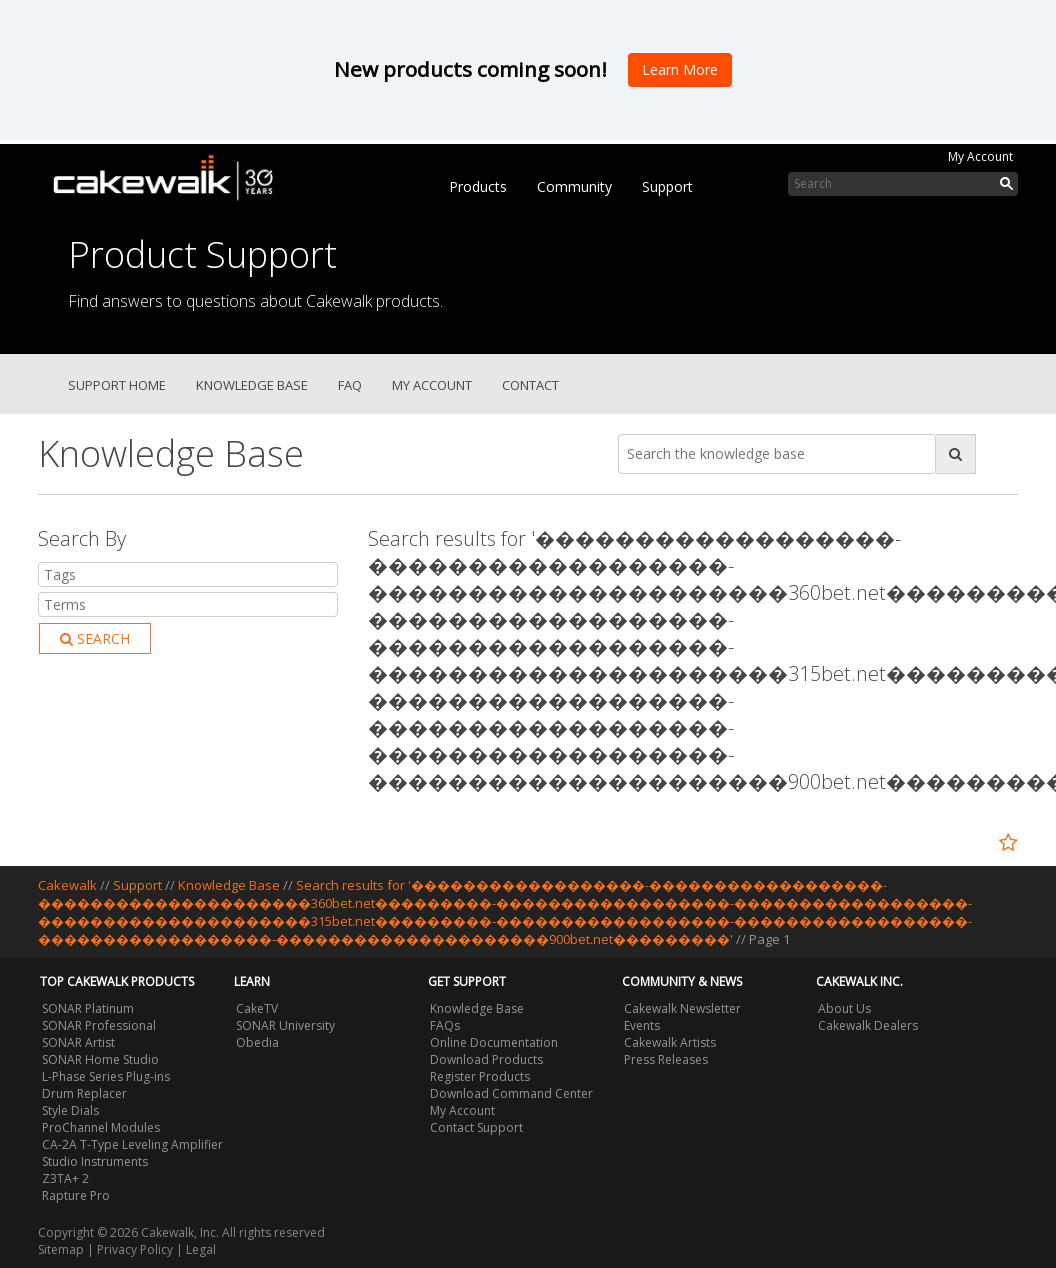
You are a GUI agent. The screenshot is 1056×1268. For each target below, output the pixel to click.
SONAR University (285, 1025)
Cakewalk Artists (670, 1042)
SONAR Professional (99, 1025)
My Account (980, 156)
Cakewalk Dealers (868, 1025)
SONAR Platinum (88, 1008)
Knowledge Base (252, 385)
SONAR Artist (78, 1042)
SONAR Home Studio (100, 1059)
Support (667, 186)
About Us (844, 1008)
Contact (530, 385)
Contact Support (476, 1127)
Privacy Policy (135, 1249)
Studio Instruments (95, 1161)
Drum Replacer (84, 1093)
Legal (201, 1249)
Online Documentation (494, 1042)
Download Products (486, 1059)
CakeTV (257, 1008)
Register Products (480, 1076)
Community (574, 186)
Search (95, 638)
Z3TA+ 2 (65, 1178)
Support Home (117, 385)
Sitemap (61, 1249)
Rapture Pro (76, 1195)
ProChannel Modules (101, 1127)
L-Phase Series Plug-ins (106, 1076)
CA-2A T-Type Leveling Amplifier (132, 1144)
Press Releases (666, 1059)
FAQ (350, 385)
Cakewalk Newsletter (682, 1008)
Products (478, 186)
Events (642, 1025)
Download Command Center (511, 1093)
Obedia (257, 1042)
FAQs (445, 1025)
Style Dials (70, 1110)
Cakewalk (67, 885)
